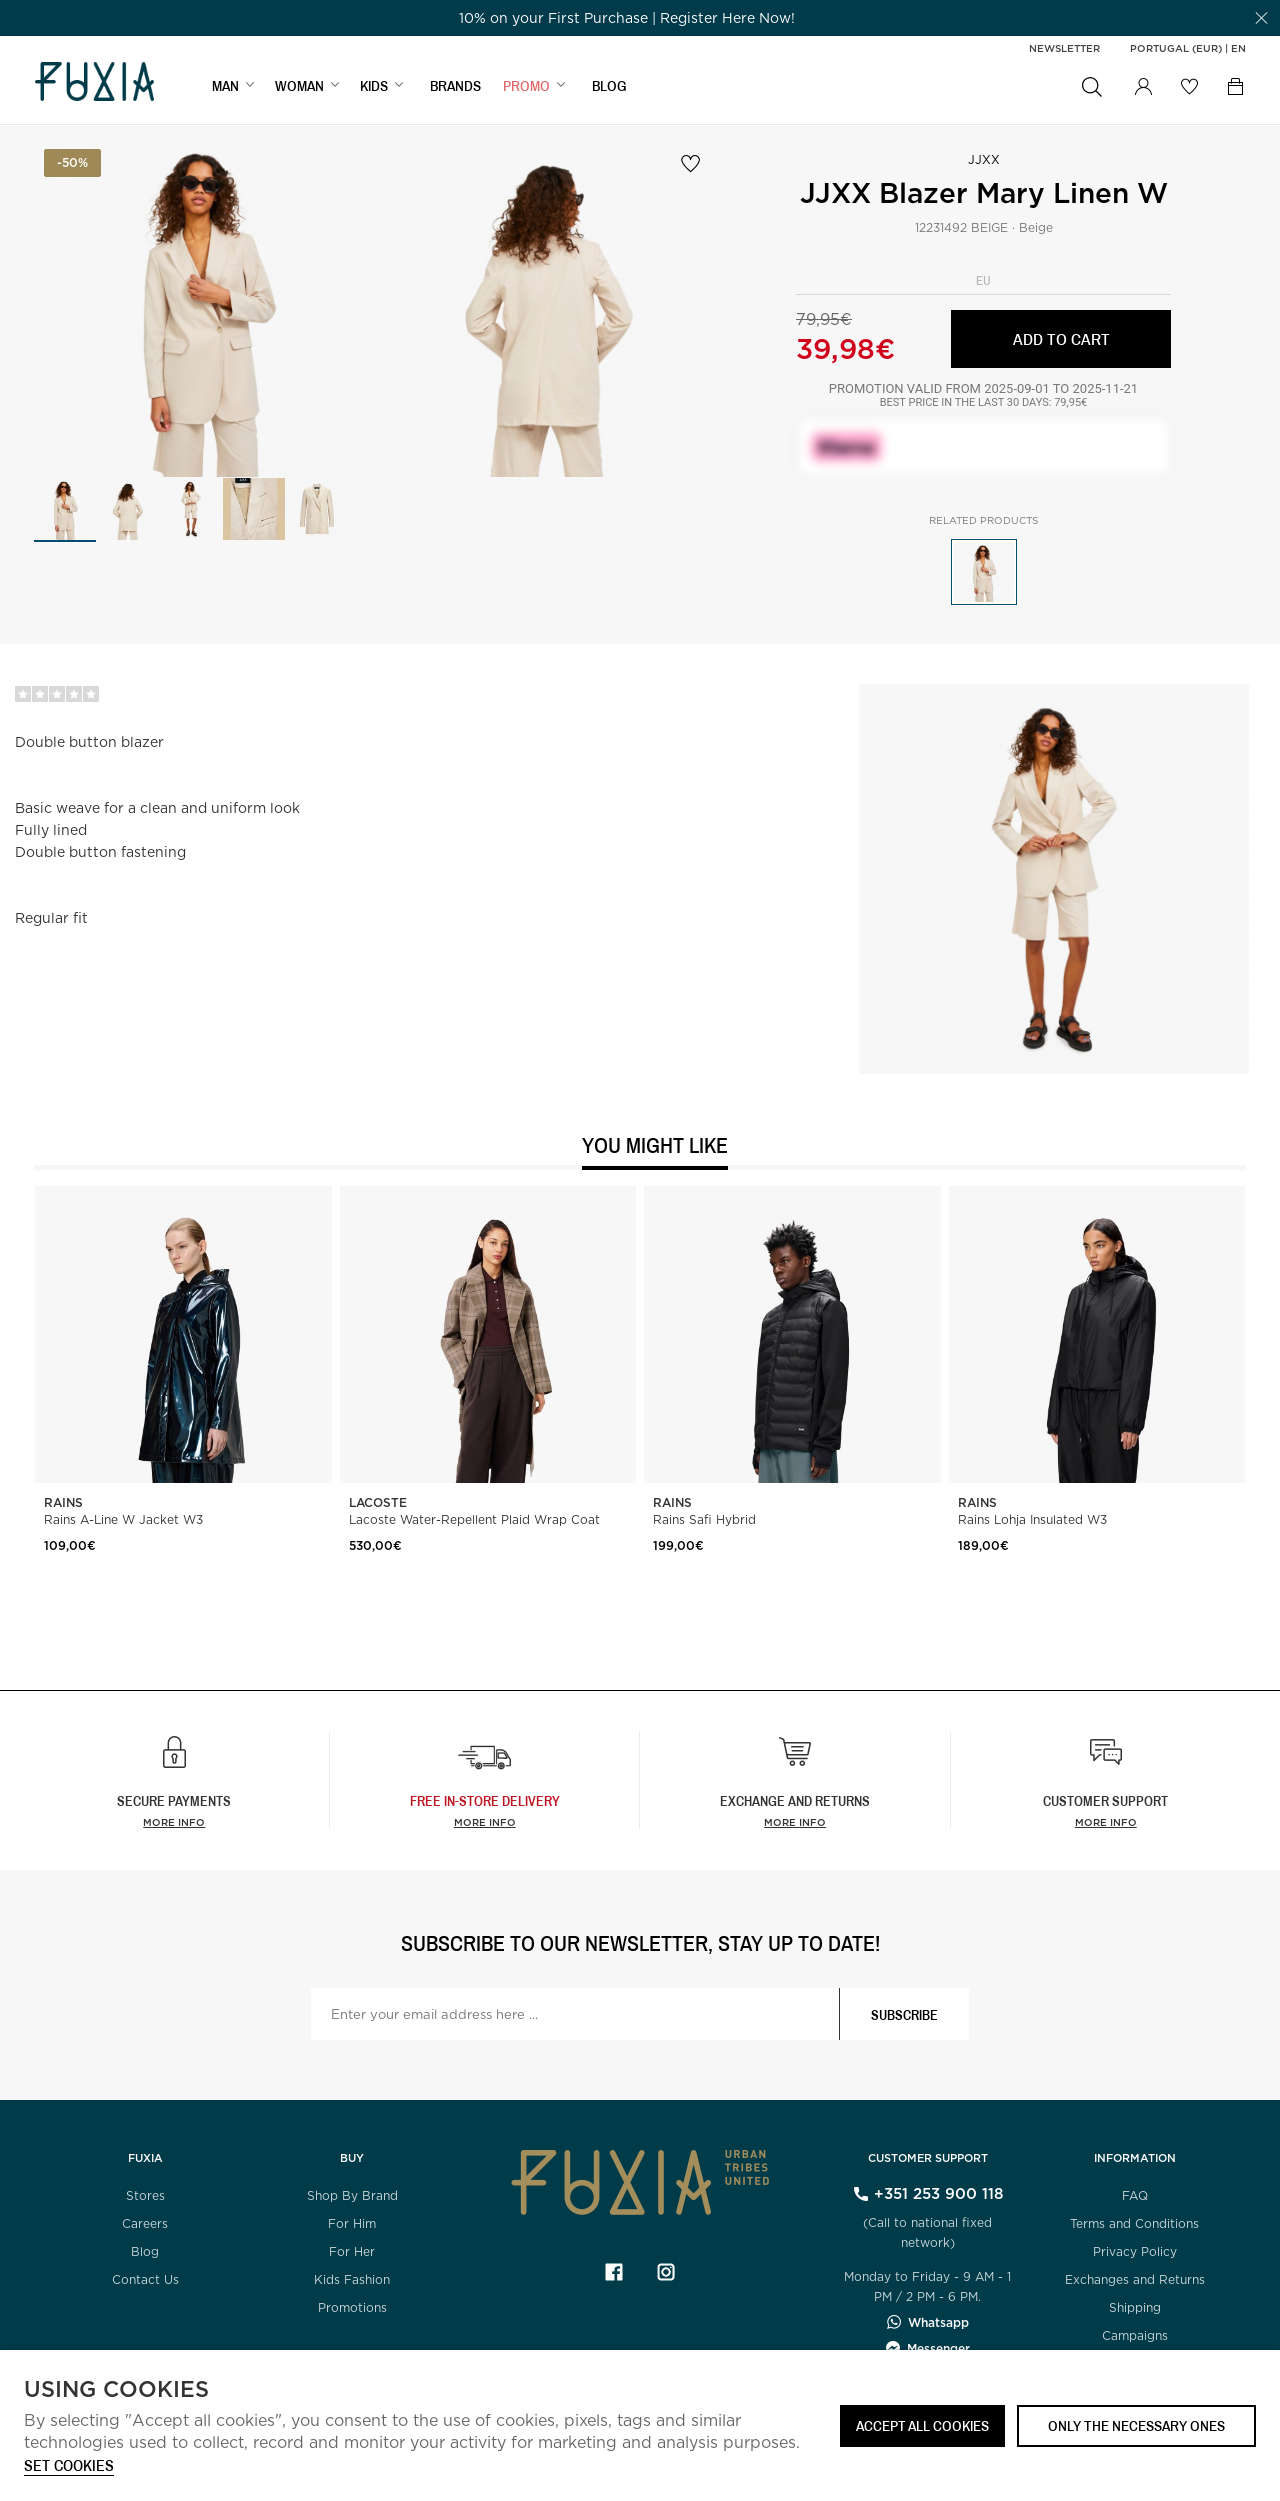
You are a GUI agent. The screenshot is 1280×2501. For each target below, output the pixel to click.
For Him (352, 2223)
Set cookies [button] (69, 2466)
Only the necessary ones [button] (1136, 2425)
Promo (526, 86)
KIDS (374, 86)
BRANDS (455, 86)
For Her (352, 2251)
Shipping (1135, 2307)
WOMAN (299, 86)
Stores (145, 2195)
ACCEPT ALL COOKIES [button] (922, 2425)
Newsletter (1064, 48)
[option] (626, 18)
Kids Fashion (352, 2279)
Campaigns (1135, 2335)
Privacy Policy (1135, 2251)
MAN (225, 86)
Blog (145, 2251)
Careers (145, 2223)
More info (174, 1822)
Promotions (352, 2307)
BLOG (609, 86)
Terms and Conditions (1134, 2223)
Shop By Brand (352, 2195)
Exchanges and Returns (1135, 2279)
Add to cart (1061, 338)
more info (485, 1822)
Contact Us (145, 2279)
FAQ (1135, 2195)
